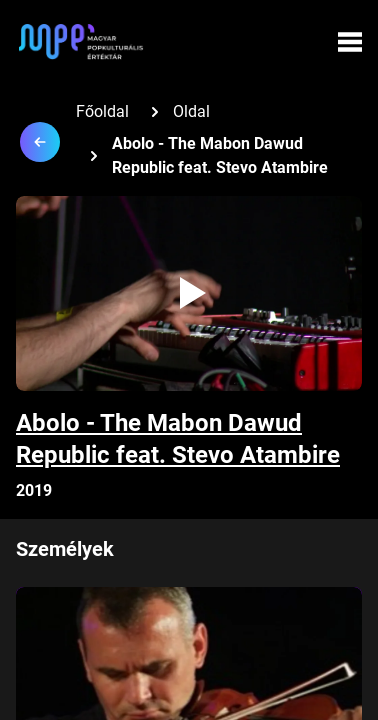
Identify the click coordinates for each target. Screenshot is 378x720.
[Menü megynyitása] (350, 42)
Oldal (191, 111)
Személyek (65, 549)
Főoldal (102, 111)
